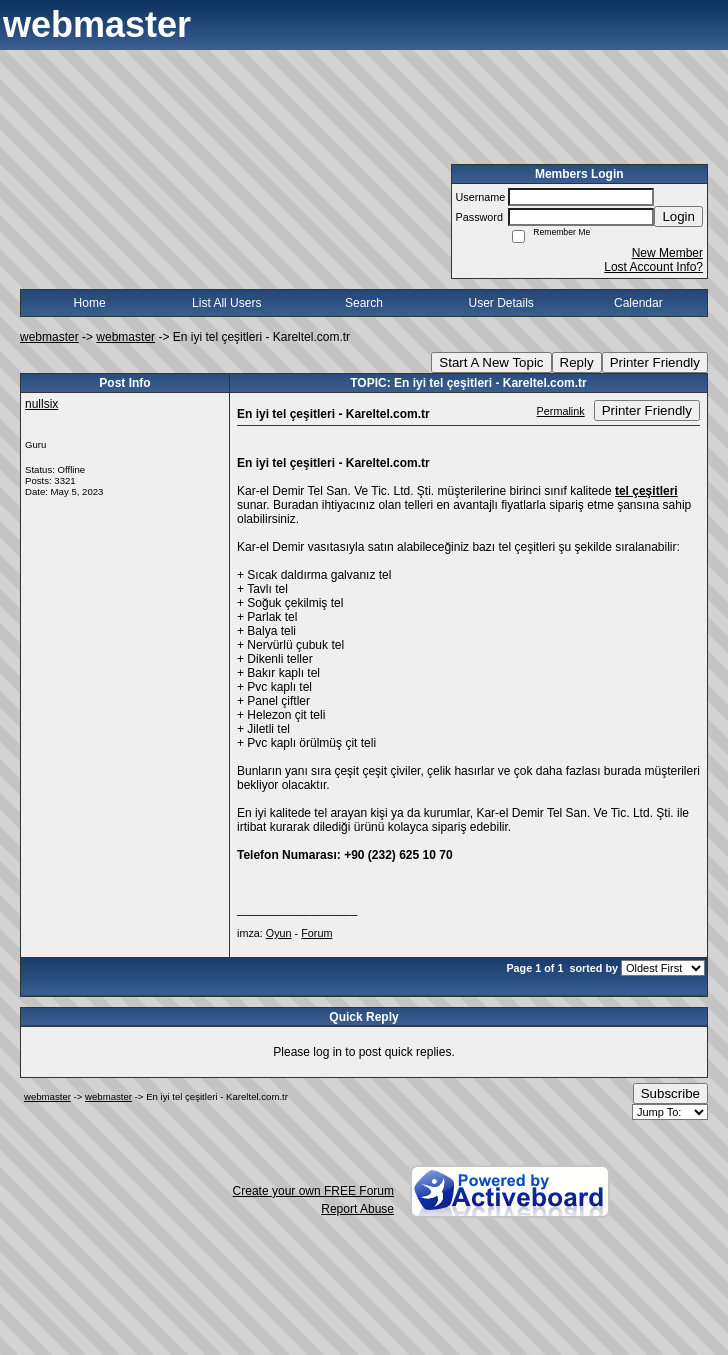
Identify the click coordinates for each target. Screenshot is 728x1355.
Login (678, 216)
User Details (500, 303)
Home (90, 303)
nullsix (41, 404)
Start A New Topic (491, 362)
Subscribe (670, 1093)
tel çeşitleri (646, 491)
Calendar (638, 303)
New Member (667, 253)
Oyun (279, 933)
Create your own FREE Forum (313, 1191)
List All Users (226, 303)
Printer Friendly (655, 362)
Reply (577, 362)
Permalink (561, 411)
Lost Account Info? (653, 267)
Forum (316, 933)
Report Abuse (357, 1209)
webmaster (49, 337)
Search (364, 303)
